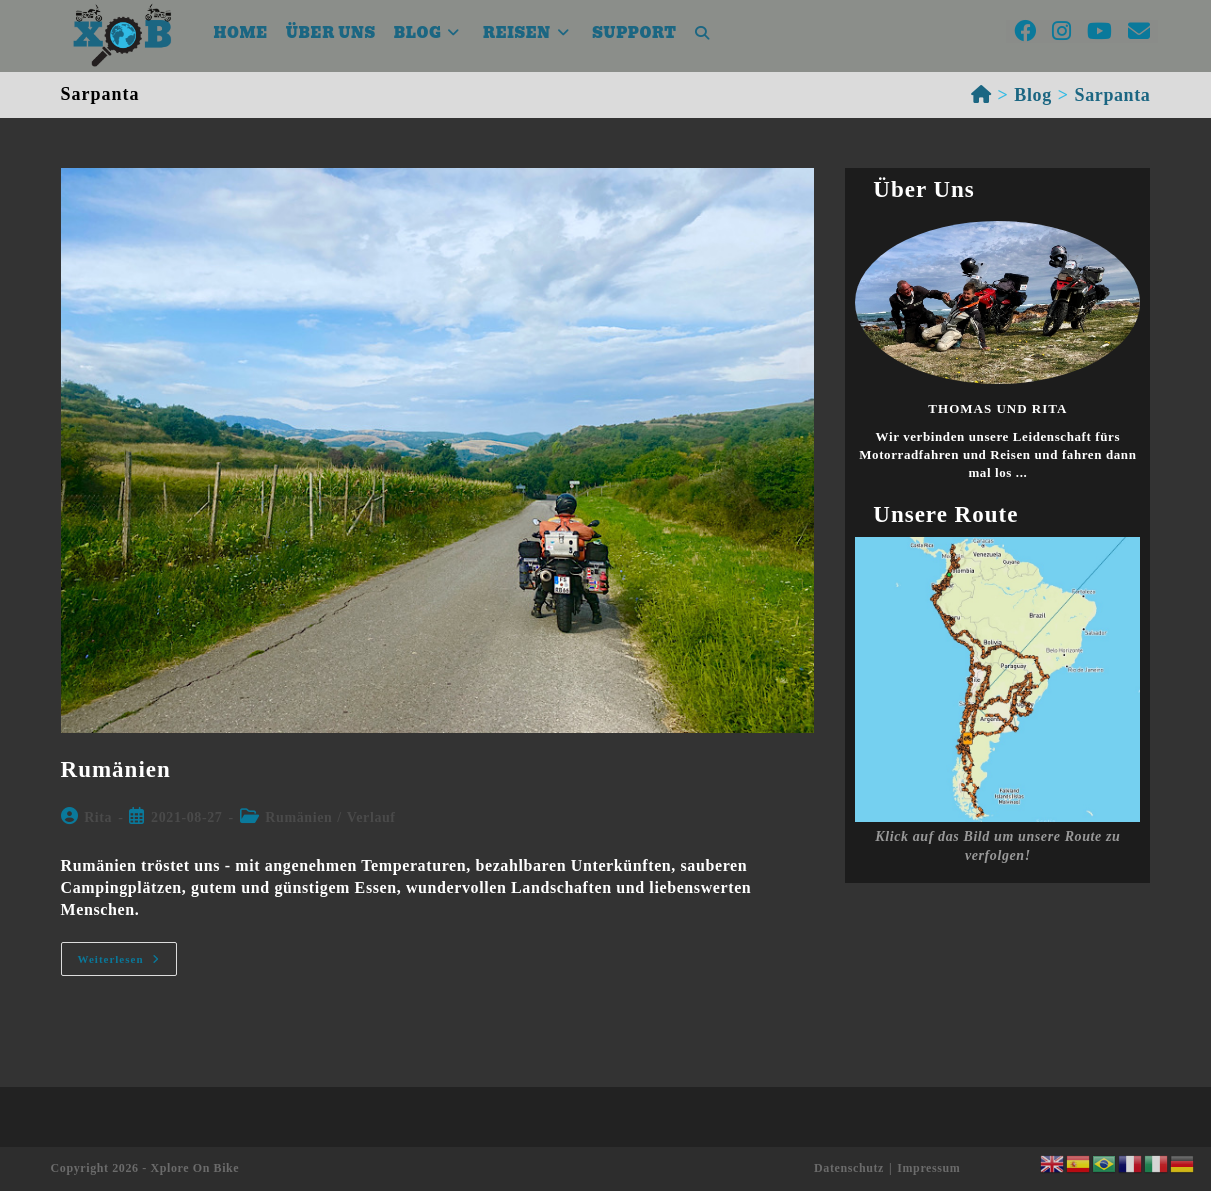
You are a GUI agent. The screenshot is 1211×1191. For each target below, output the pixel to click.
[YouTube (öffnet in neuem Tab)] (1099, 31)
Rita (98, 817)
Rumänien (116, 769)
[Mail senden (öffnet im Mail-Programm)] (1139, 31)
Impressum (928, 1168)
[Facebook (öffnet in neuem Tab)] (1025, 31)
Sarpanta (1113, 95)
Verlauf (371, 817)
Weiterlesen (127, 958)
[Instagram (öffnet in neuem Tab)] (1061, 31)
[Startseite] (981, 95)
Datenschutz (849, 1168)
